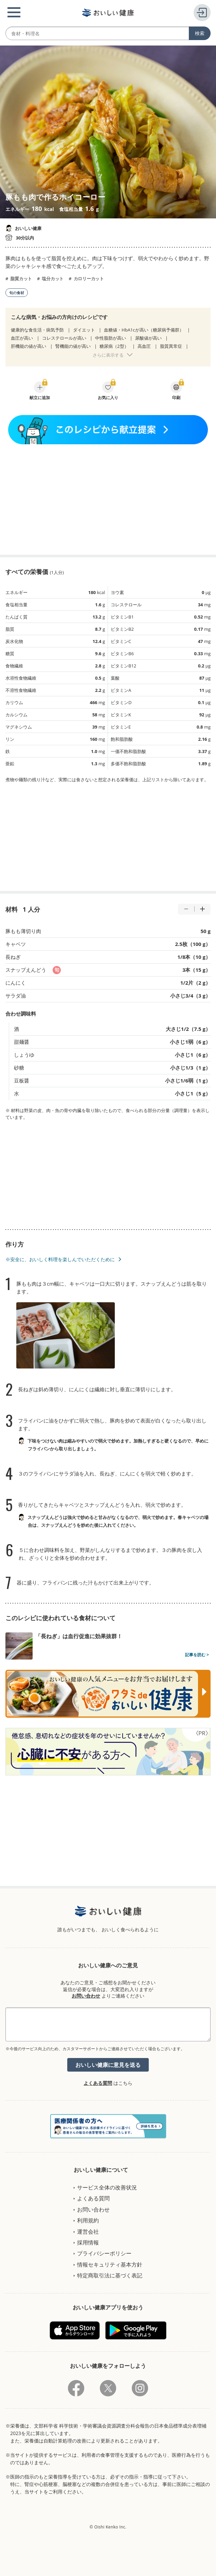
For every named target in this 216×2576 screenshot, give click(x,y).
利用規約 (88, 2220)
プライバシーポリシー (104, 2253)
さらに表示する (108, 355)
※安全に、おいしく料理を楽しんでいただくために (60, 1259)
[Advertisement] (108, 499)
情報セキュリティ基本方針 (109, 2264)
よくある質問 (98, 2083)
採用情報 (88, 2242)
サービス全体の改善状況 (107, 2187)
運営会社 (88, 2231)
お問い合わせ (86, 1995)
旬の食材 (16, 292)
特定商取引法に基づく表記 (109, 2275)
